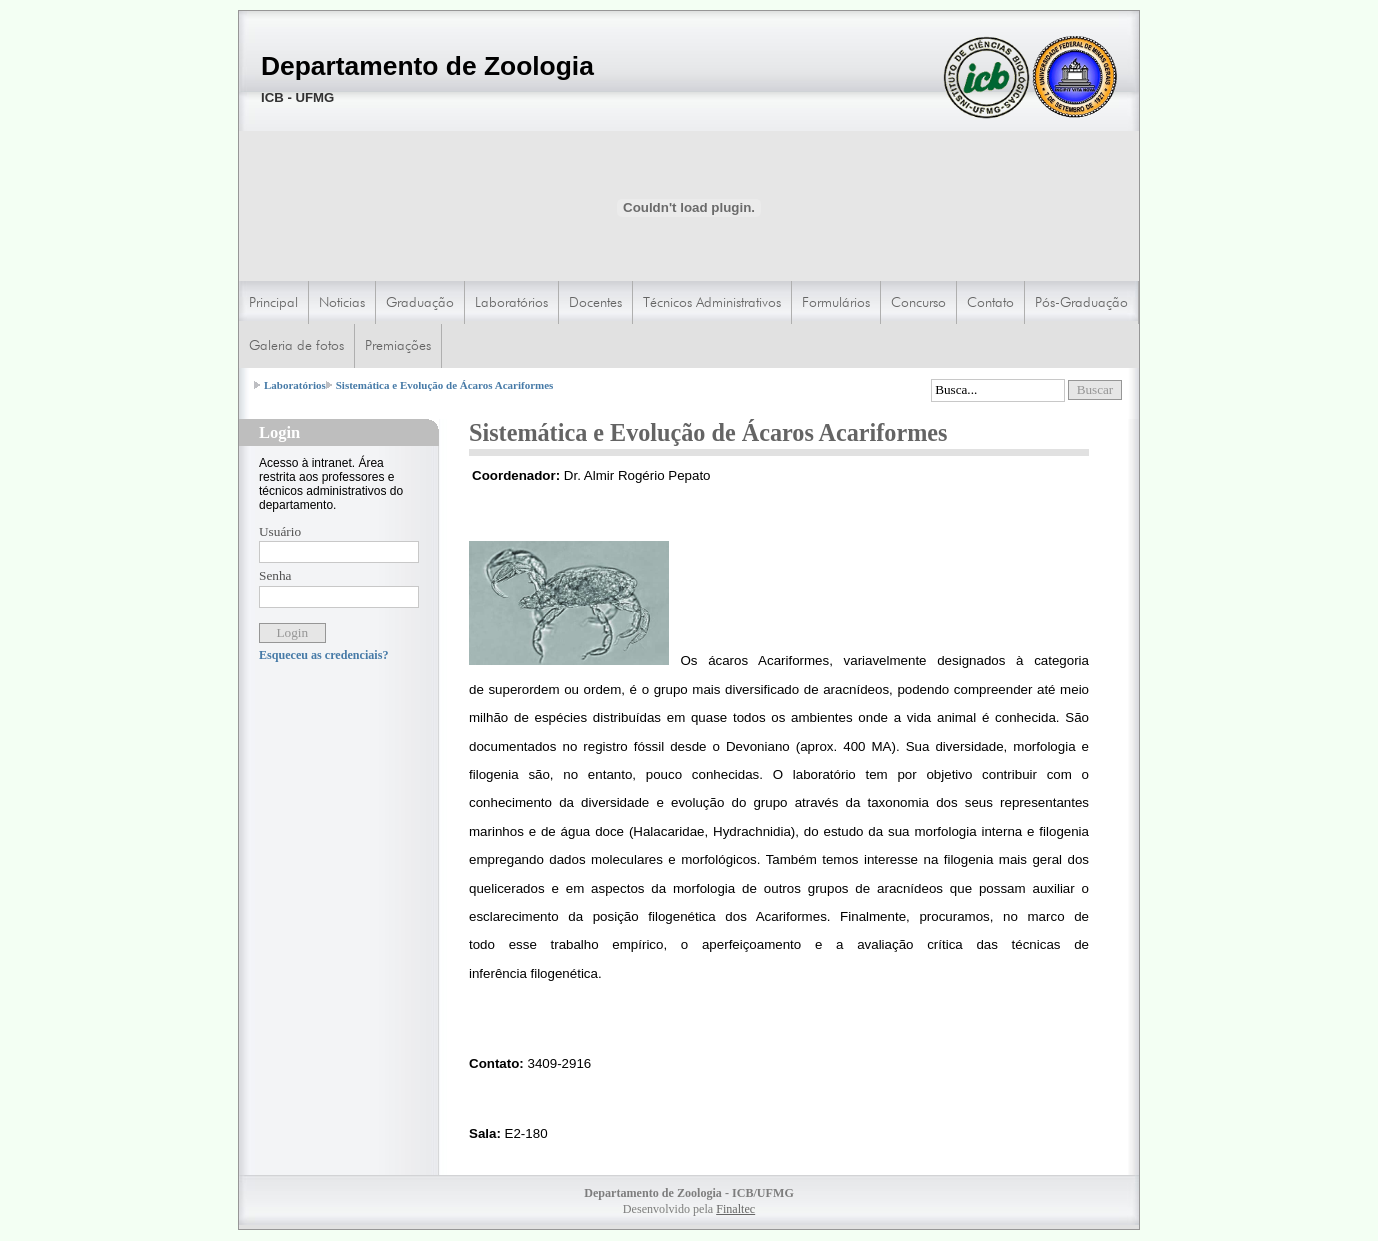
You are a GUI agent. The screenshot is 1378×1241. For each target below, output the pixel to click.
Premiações (398, 345)
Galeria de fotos (296, 345)
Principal (273, 302)
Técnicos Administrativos (712, 302)
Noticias (342, 302)
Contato (990, 302)
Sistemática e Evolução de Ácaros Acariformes (445, 385)
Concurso (918, 302)
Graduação (420, 302)
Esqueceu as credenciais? (323, 655)
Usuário (280, 531)
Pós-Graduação (1081, 302)
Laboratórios (511, 302)
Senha (275, 575)
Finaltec (735, 1209)
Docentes (595, 302)
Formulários (836, 302)
